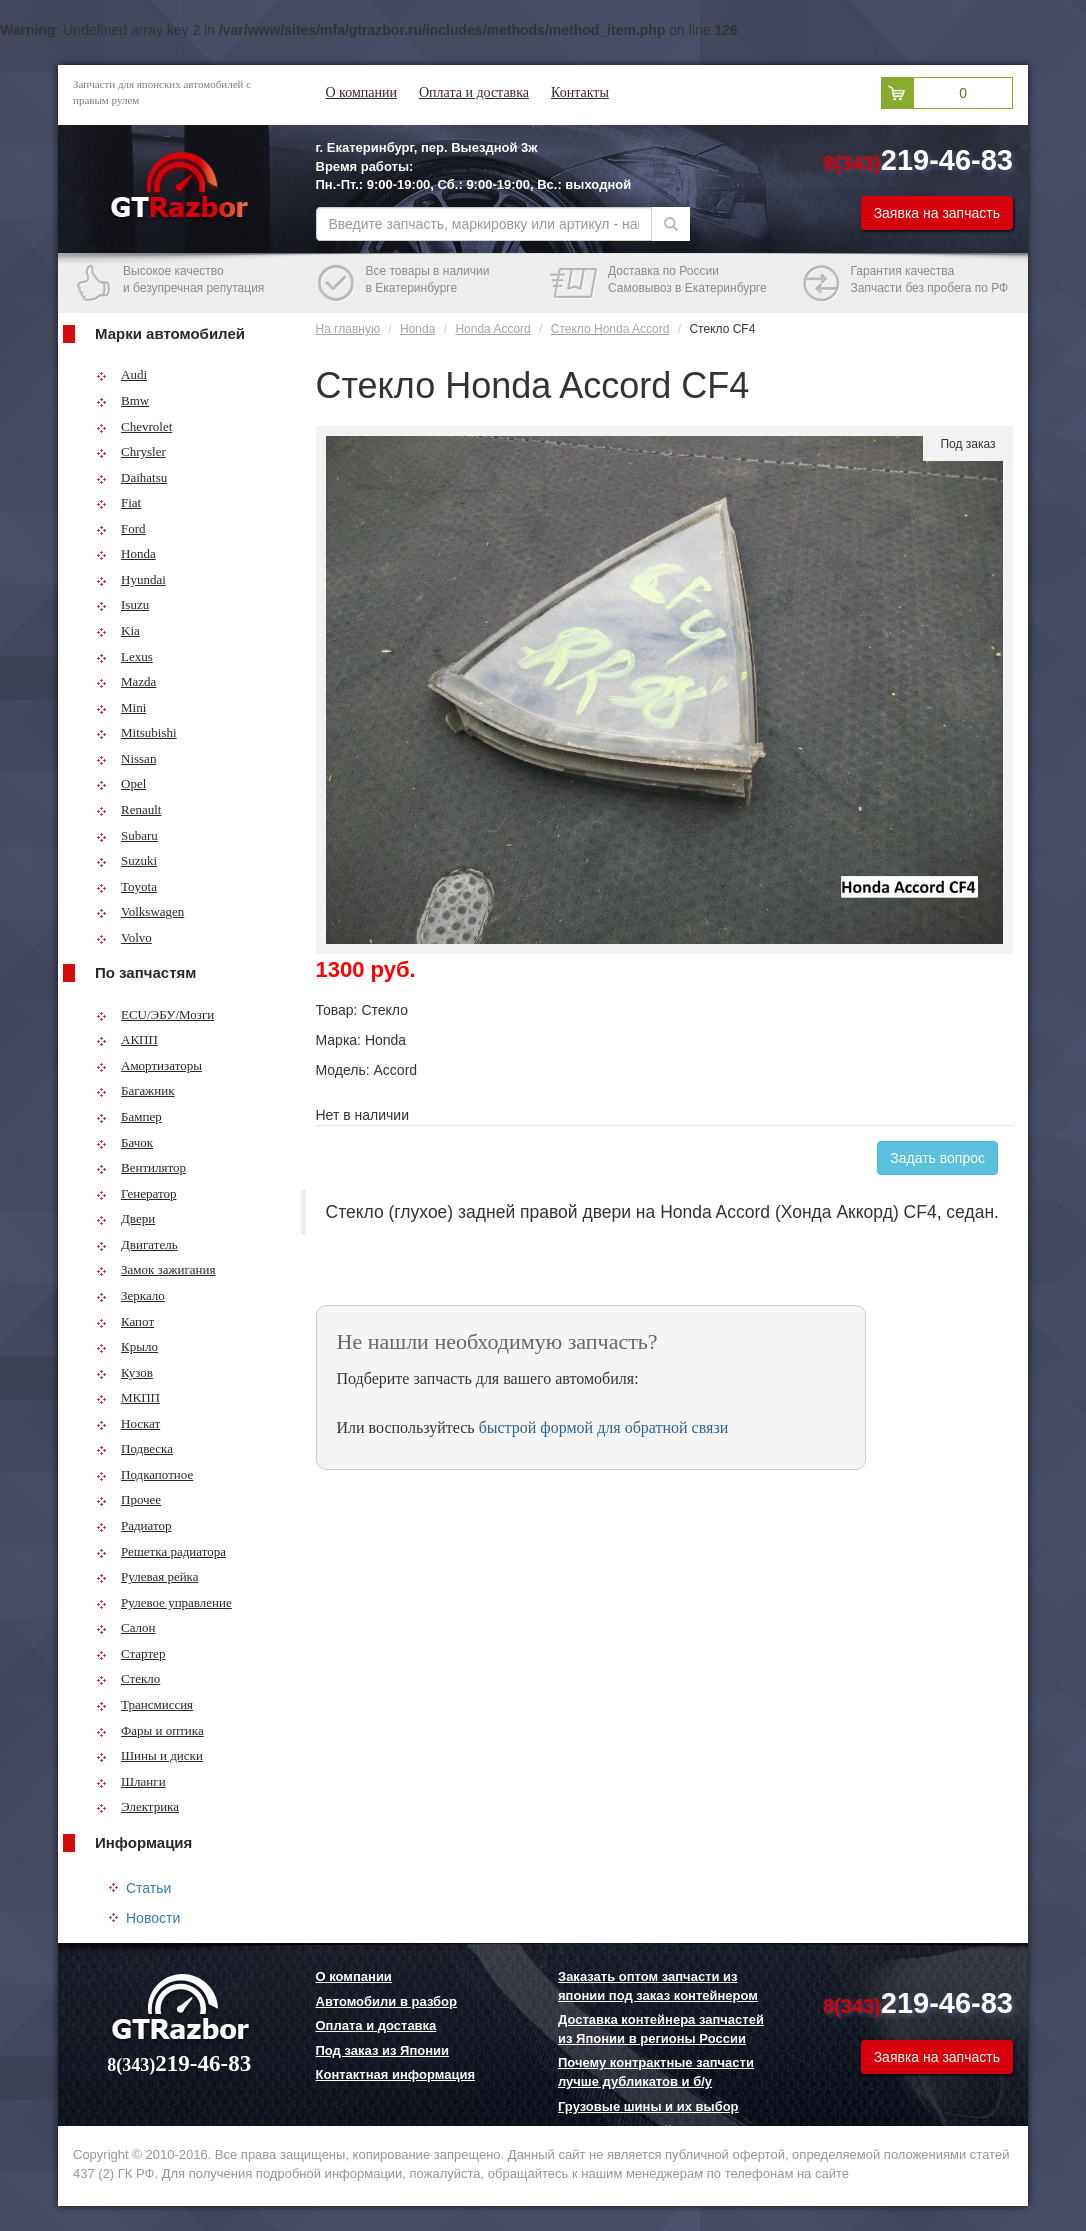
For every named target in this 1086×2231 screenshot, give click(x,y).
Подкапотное (144, 1474)
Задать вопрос (937, 1158)
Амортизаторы (149, 1065)
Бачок (124, 1142)
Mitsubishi (136, 732)
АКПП (127, 1039)
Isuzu (122, 604)
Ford (121, 528)
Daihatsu (131, 477)
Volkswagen (140, 911)
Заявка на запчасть (937, 213)
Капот (125, 1321)
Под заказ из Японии (383, 2050)
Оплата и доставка (474, 92)
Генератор (136, 1193)
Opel (121, 783)
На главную (348, 329)
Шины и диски (149, 1755)
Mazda (126, 681)
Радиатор (134, 1525)
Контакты (580, 92)
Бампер (129, 1116)
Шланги (131, 1781)
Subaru (127, 835)
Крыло (127, 1346)
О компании (361, 92)
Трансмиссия (144, 1704)
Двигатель (137, 1244)
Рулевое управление (164, 1602)
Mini (121, 707)
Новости (153, 1918)
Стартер (130, 1653)
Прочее (128, 1499)
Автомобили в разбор (386, 2001)
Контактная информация (395, 2074)
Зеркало (130, 1295)
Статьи (148, 1888)
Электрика (137, 1806)
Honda (126, 553)
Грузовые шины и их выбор (648, 2106)
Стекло (128, 1678)
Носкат (128, 1423)
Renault (128, 809)
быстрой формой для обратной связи (604, 1427)
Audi (121, 374)
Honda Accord (492, 329)
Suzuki (126, 860)
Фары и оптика (150, 1730)
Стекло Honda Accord (610, 329)
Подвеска (134, 1448)
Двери (125, 1218)
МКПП (128, 1397)
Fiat (118, 502)
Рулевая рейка (147, 1576)
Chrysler (131, 451)
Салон (126, 1627)
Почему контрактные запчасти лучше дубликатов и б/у (656, 2072)
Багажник (135, 1090)
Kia (118, 630)
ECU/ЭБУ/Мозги (155, 1014)
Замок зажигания (155, 1269)
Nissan (126, 758)
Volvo (124, 937)
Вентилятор (141, 1167)
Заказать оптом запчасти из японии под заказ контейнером (658, 1986)
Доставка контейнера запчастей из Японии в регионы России (661, 2029)
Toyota (126, 886)
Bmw (122, 400)
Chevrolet (134, 426)
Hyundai (131, 579)
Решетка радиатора (161, 1551)
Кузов (124, 1372)
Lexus (124, 656)
